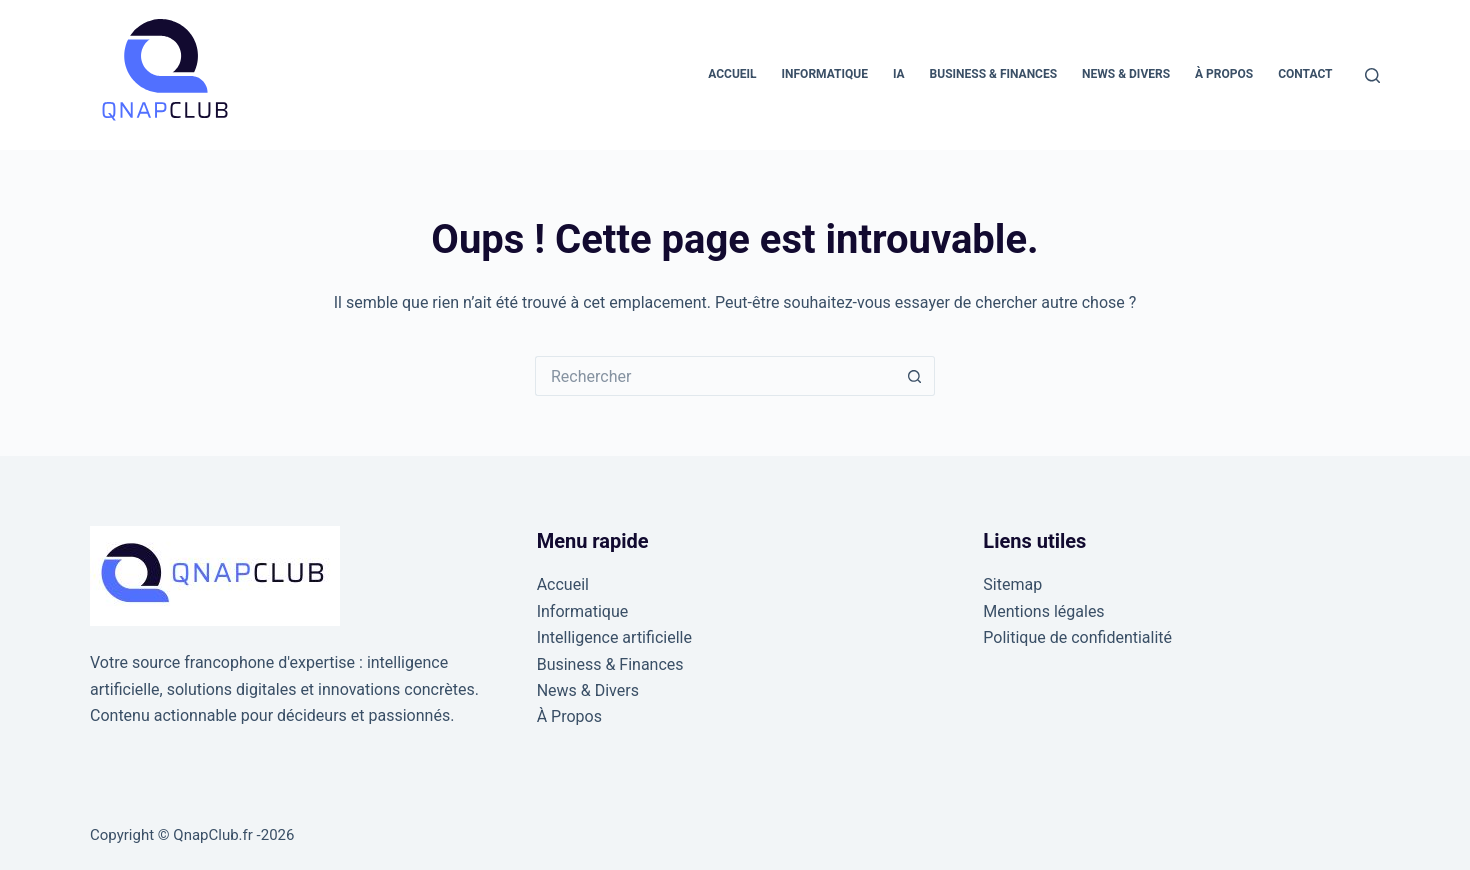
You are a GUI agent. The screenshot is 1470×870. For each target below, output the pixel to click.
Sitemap (1012, 584)
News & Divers (1126, 74)
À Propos (1224, 74)
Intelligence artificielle (614, 637)
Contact (1305, 74)
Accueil (732, 74)
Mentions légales (1043, 611)
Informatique (825, 74)
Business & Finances (994, 74)
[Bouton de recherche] (915, 376)
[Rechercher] (1372, 75)
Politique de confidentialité (1077, 637)
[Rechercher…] (715, 376)
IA (899, 74)
